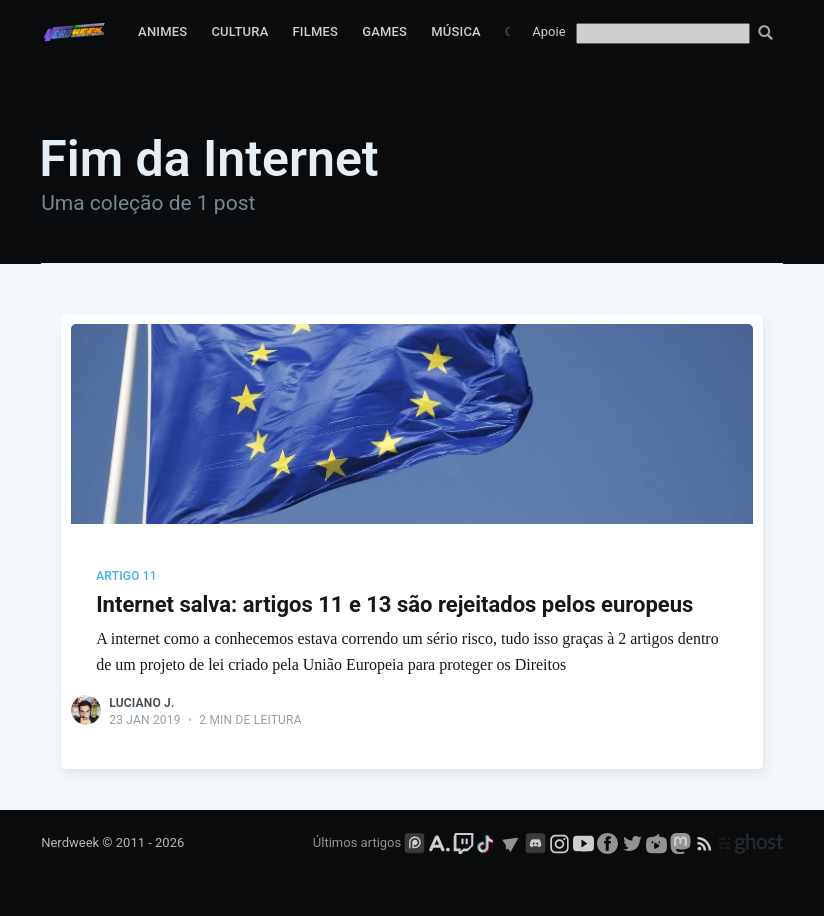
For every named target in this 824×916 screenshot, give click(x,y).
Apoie (548, 31)
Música (456, 31)
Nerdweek (70, 842)
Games (384, 31)
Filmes (315, 31)
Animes (162, 31)
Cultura (239, 31)
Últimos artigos (357, 842)
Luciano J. (141, 703)
